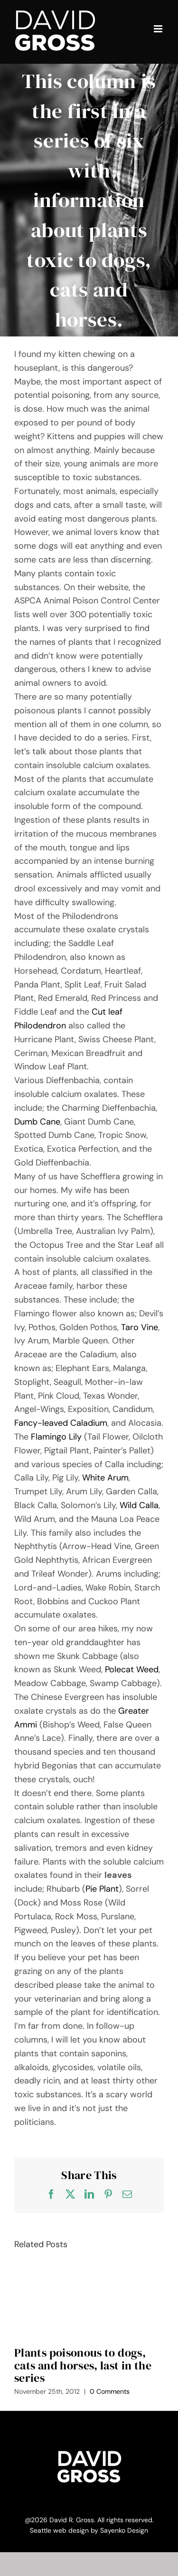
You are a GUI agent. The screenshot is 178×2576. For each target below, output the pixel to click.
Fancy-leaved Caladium (60, 1423)
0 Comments (110, 2391)
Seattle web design (59, 2530)
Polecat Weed (132, 1669)
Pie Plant (102, 1889)
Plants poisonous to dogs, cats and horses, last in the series (82, 2365)
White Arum (105, 1477)
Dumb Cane (37, 1121)
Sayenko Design (124, 2530)
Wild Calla (139, 1505)
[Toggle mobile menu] (159, 29)
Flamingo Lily (56, 1436)
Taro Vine (139, 1327)
